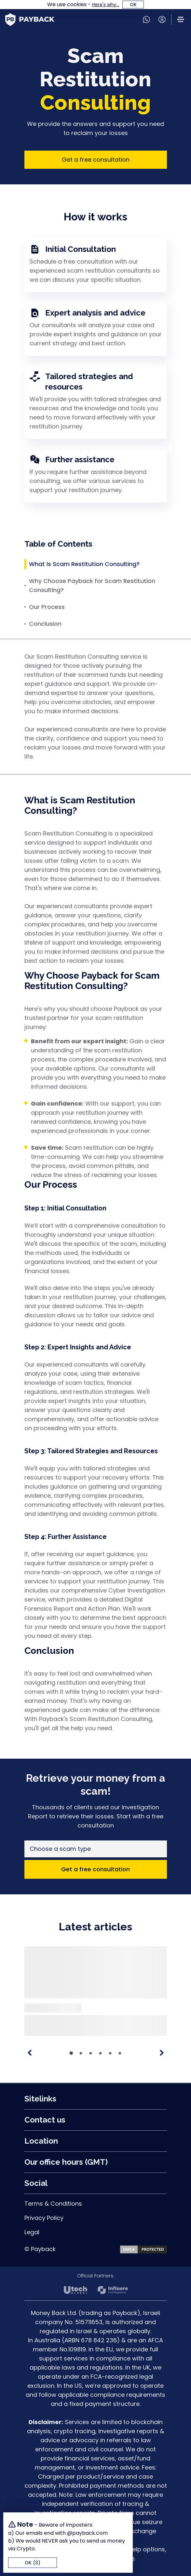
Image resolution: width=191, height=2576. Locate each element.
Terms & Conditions (53, 2203)
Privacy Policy (43, 2218)
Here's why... (105, 4)
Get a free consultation (96, 159)
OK (133, 4)
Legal (31, 2232)
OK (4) (33, 2562)
